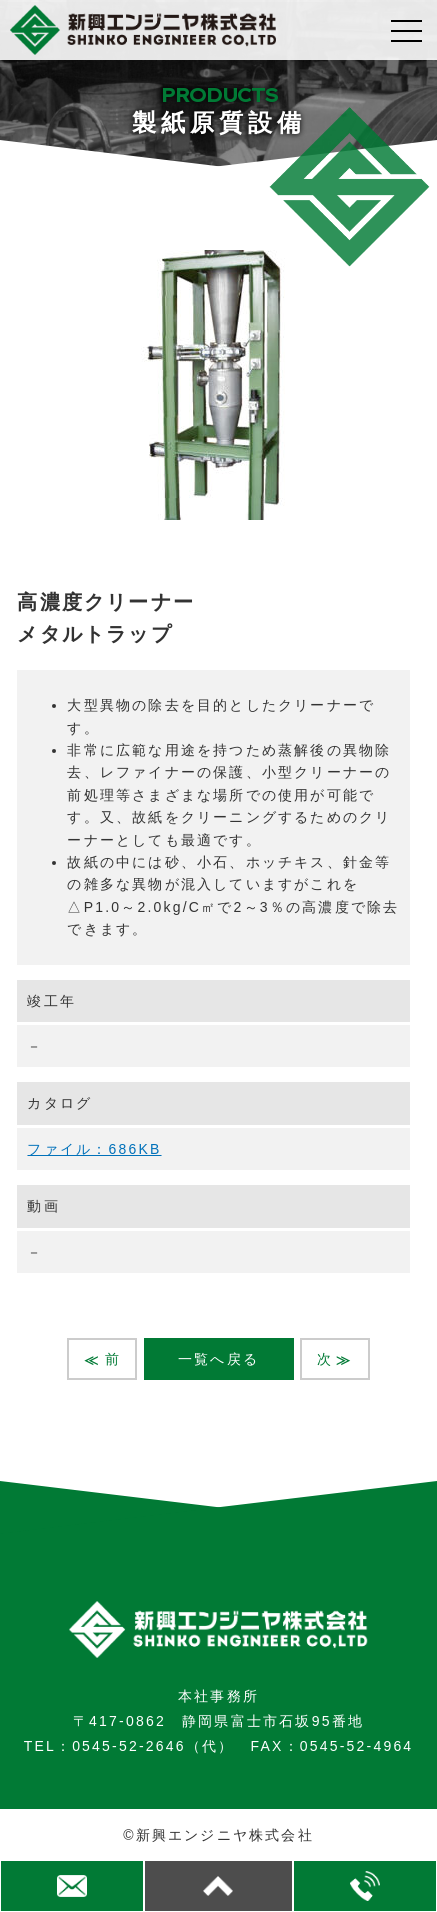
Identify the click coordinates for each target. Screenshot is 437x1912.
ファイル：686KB (94, 1149)
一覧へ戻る (218, 1359)
